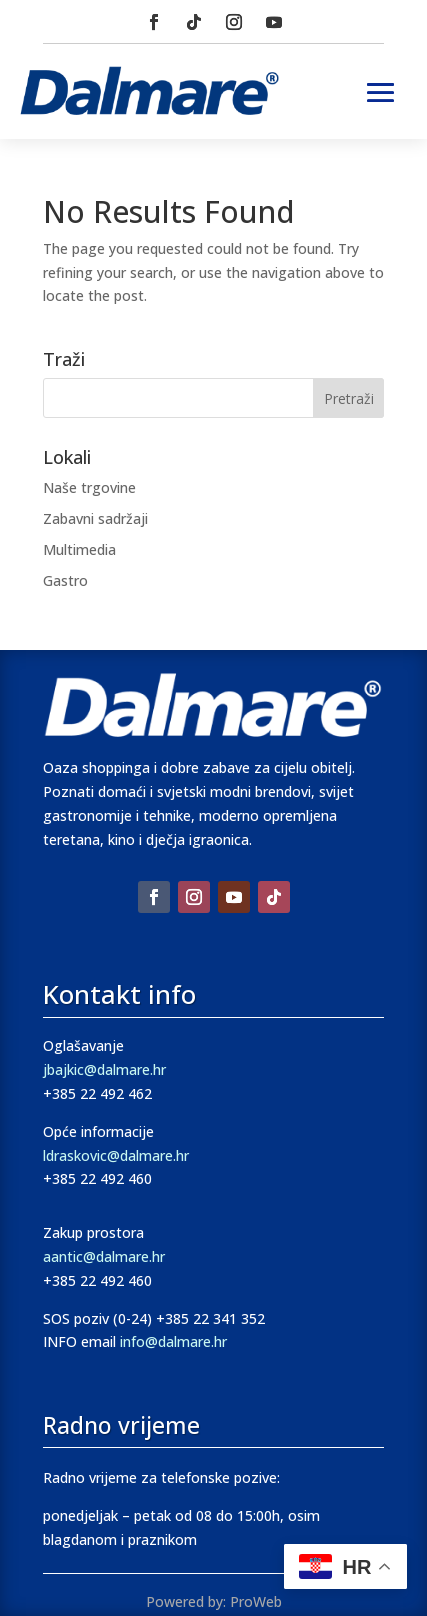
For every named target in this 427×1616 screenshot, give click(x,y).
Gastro (65, 580)
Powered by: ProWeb (214, 1601)
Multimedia (79, 549)
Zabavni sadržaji (95, 518)
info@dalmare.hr (173, 1341)
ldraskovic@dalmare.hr (116, 1155)
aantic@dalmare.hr (104, 1256)
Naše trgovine (89, 487)
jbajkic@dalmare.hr (104, 1069)
